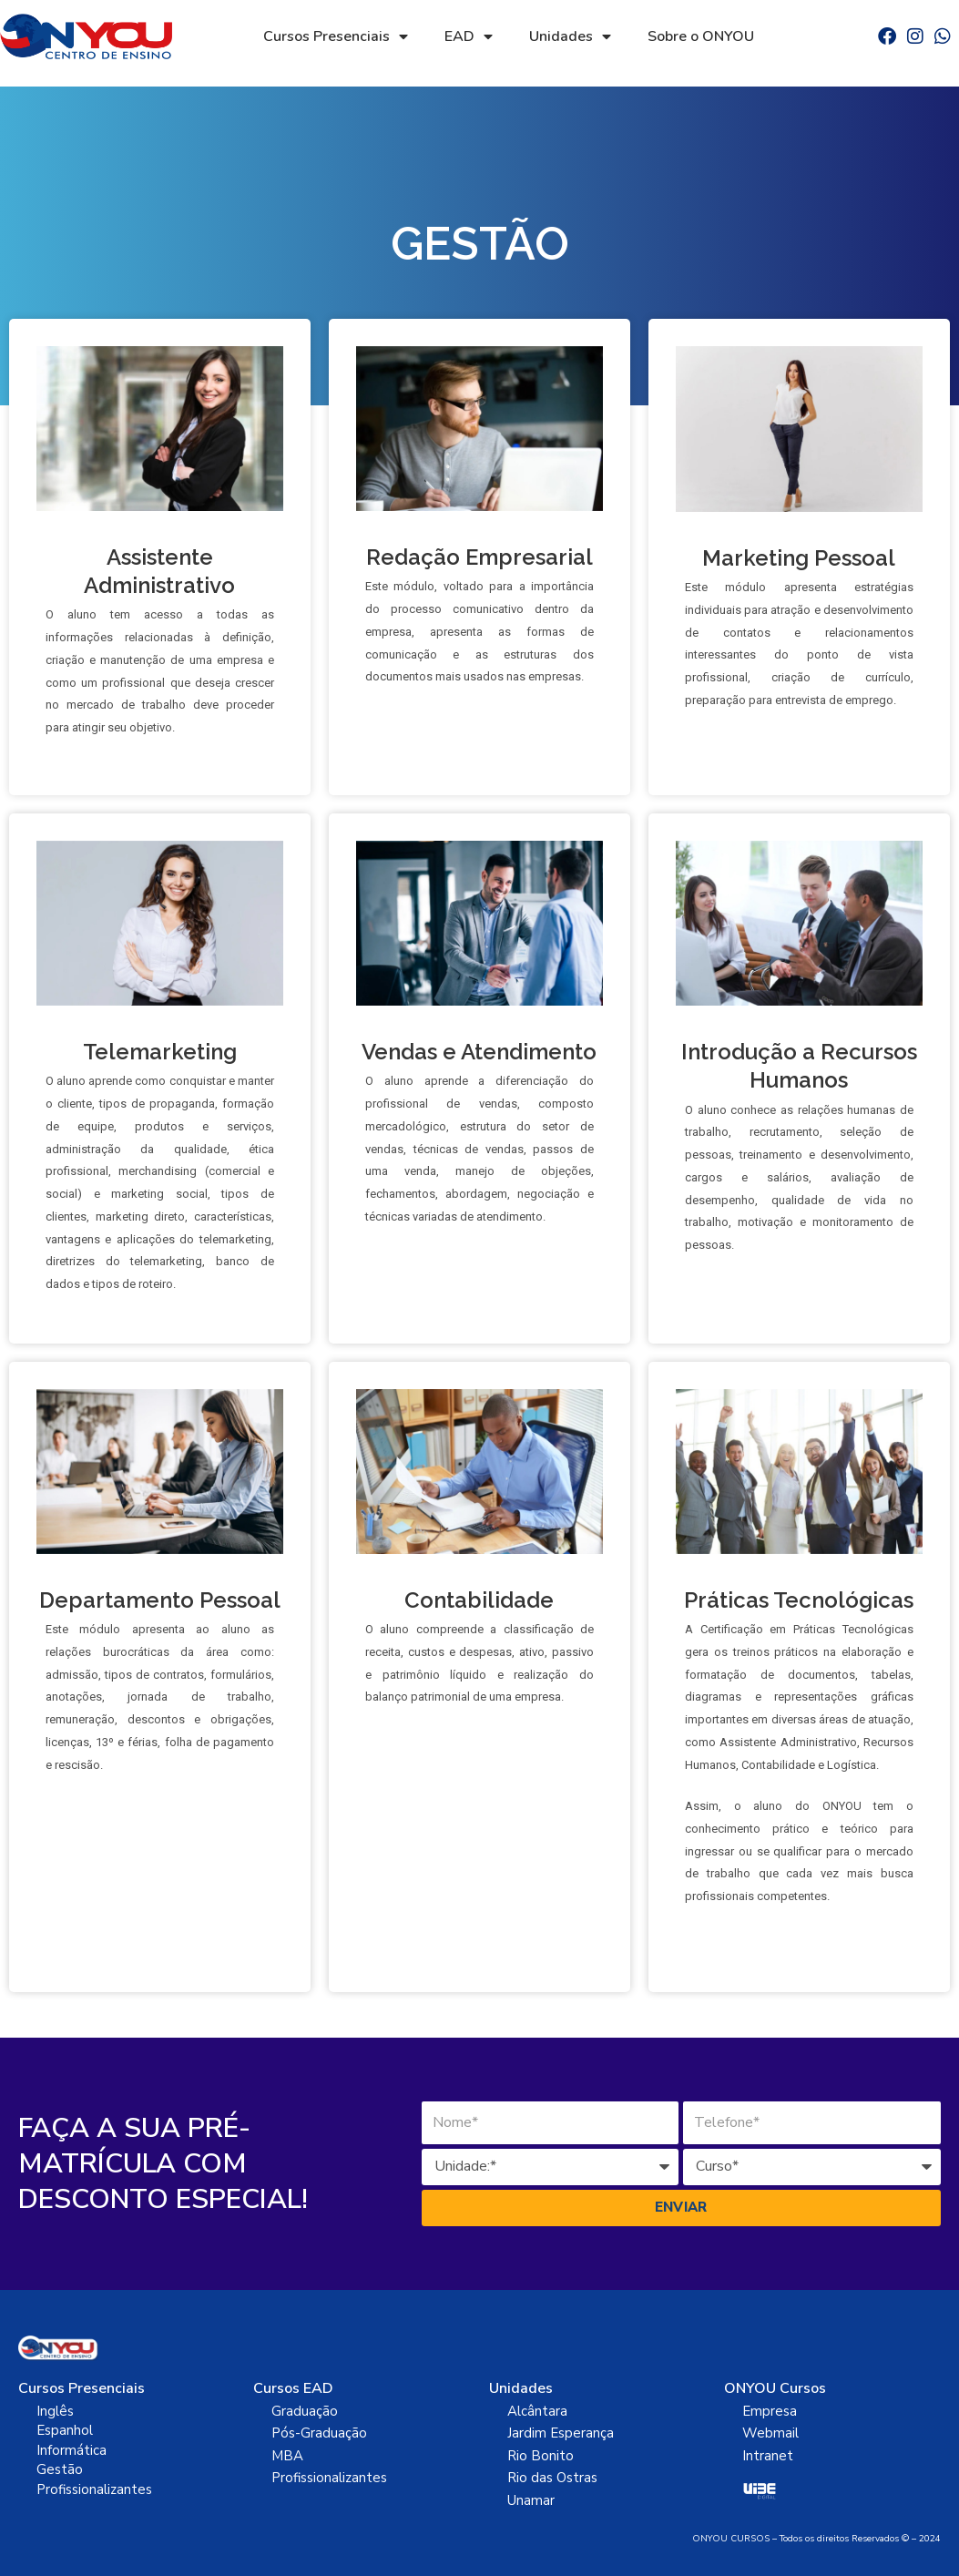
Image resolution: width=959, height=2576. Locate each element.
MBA (287, 2456)
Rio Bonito (540, 2456)
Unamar (531, 2500)
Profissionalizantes (94, 2489)
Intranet (767, 2456)
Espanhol (64, 2430)
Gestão (59, 2469)
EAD (468, 36)
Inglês (55, 2411)
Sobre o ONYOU (701, 36)
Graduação (304, 2411)
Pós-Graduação (319, 2433)
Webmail (770, 2433)
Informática (71, 2450)
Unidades (570, 36)
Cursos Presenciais (335, 36)
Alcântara (537, 2411)
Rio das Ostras (552, 2478)
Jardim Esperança (560, 2433)
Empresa (769, 2411)
